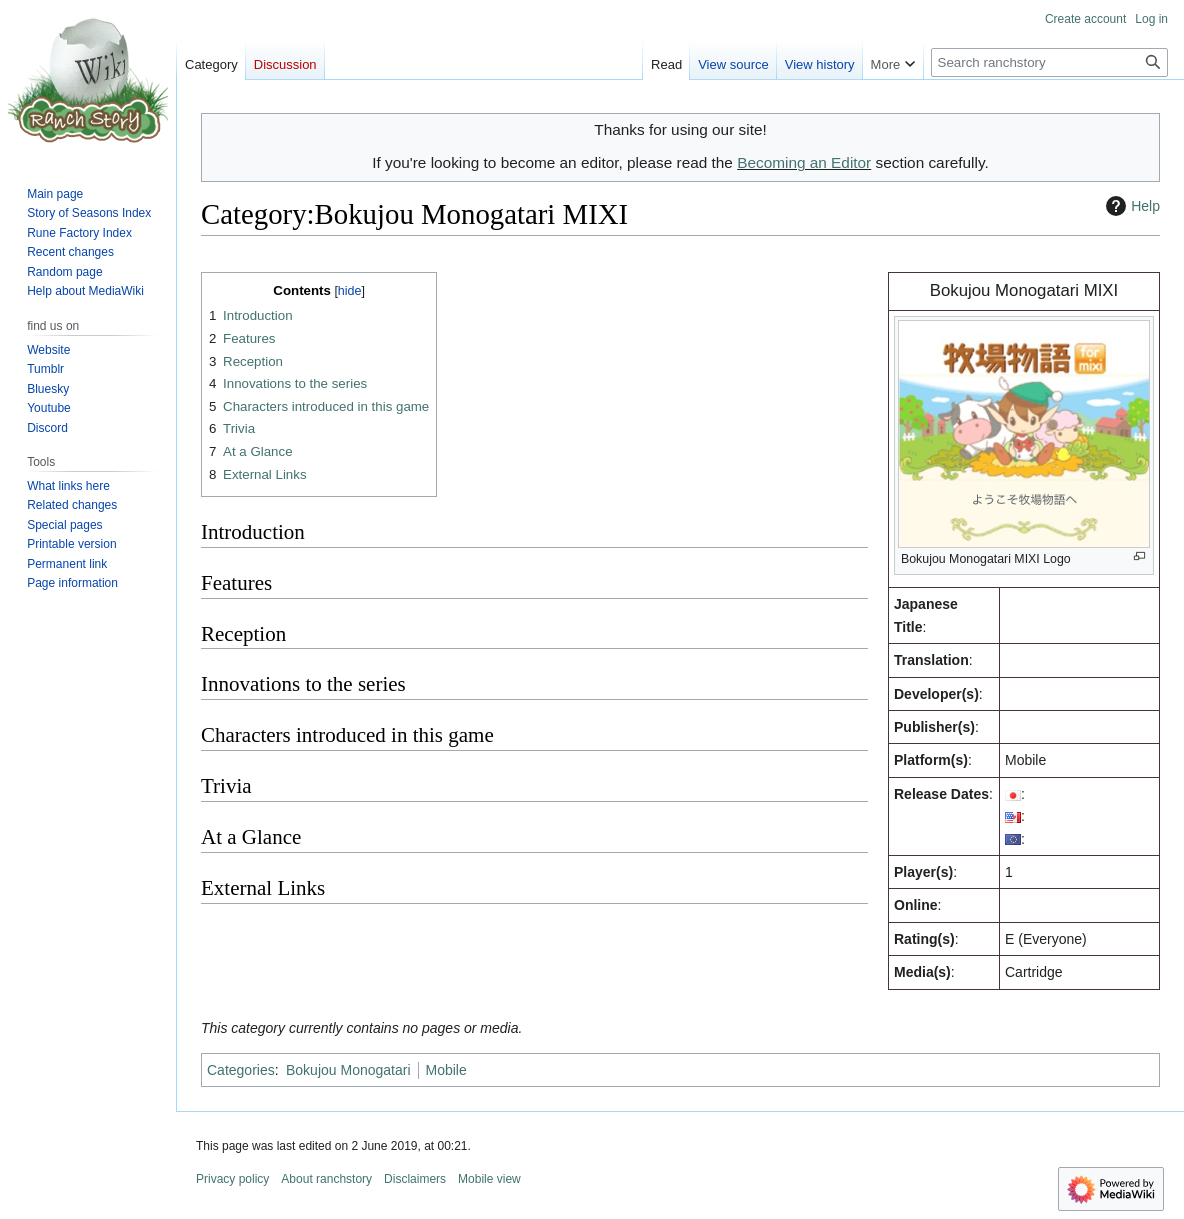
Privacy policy (232, 1179)
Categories (241, 1070)
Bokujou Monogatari (348, 1070)
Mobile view (489, 1179)
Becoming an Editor (804, 162)
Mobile (446, 1070)
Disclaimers (415, 1179)
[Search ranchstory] (1049, 62)
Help (1130, 206)
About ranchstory (326, 1179)
